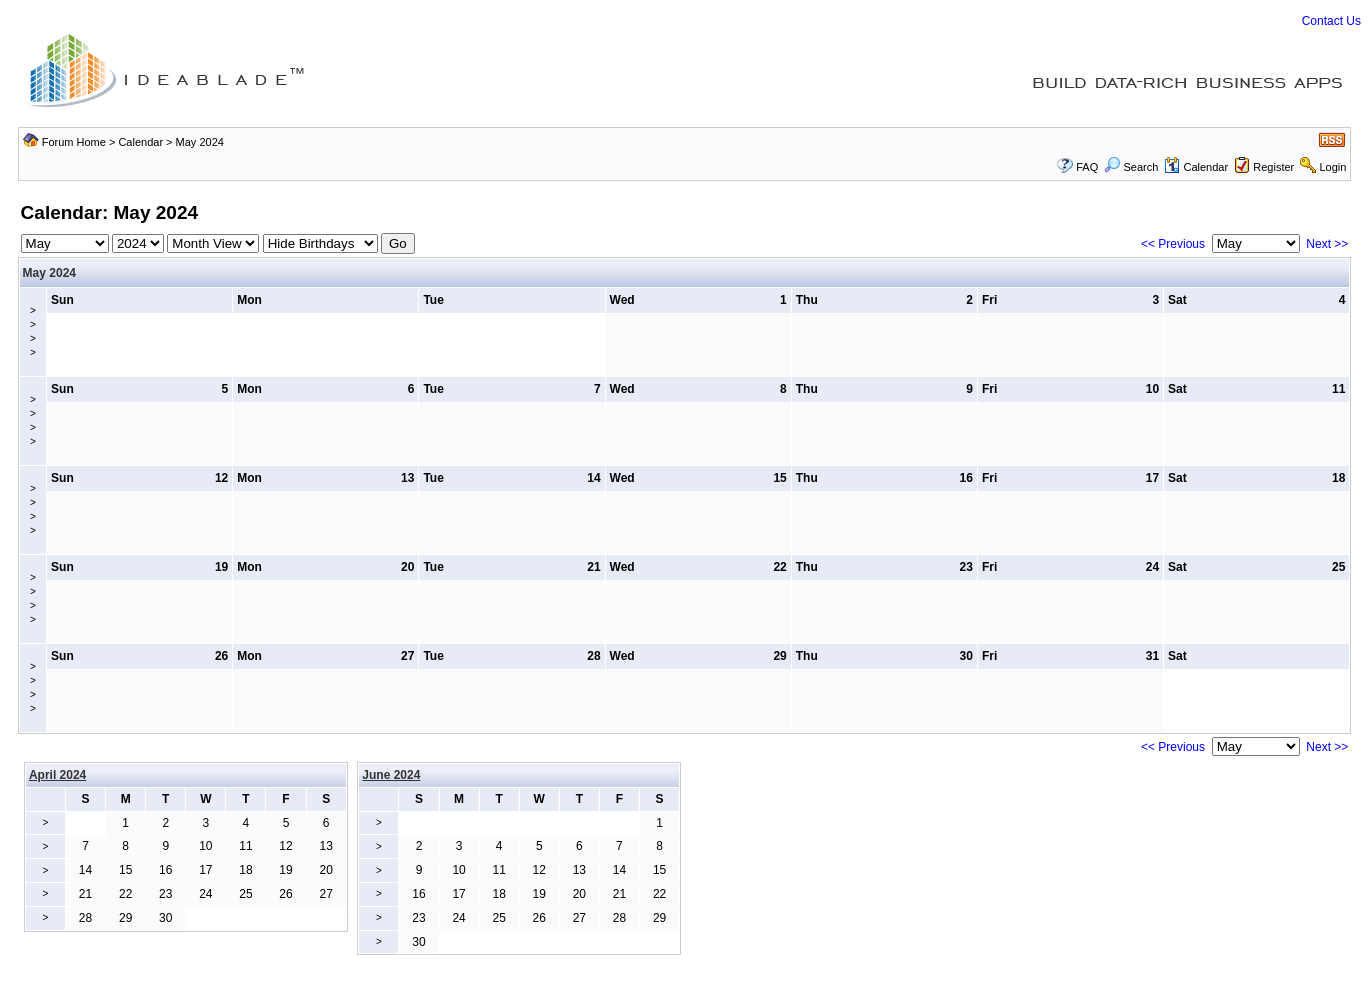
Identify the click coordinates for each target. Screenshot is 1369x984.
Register (1273, 167)
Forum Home (74, 142)
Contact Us (1331, 21)
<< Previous (1173, 244)
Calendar (140, 142)
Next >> (1327, 244)
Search (1131, 167)
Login (1332, 167)
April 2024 (57, 775)
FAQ (1087, 167)
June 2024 (391, 775)
